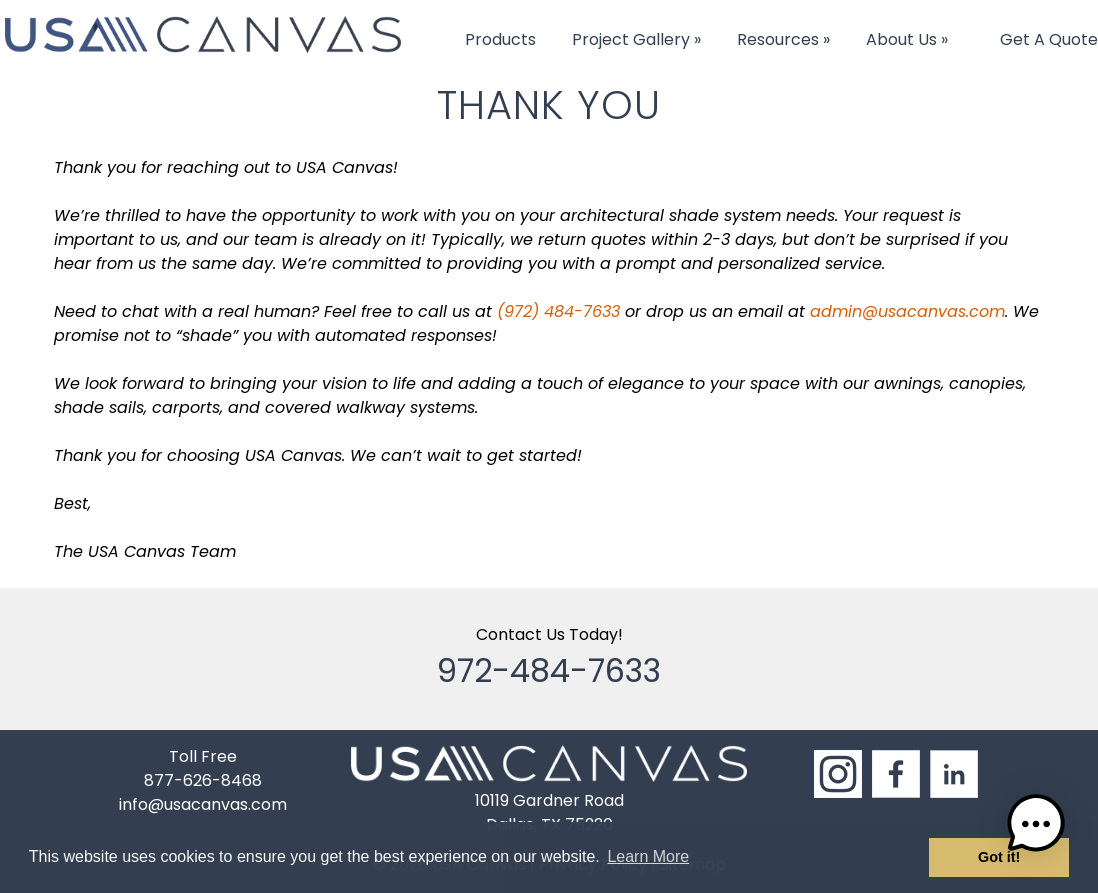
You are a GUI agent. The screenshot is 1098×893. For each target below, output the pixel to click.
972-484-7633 (549, 670)
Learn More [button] (648, 856)
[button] (1036, 827)
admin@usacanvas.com (907, 311)
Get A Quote (1049, 39)
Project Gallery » (636, 39)
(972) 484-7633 (558, 311)
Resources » (783, 39)
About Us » (907, 39)
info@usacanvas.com (203, 804)
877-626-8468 (203, 780)
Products (500, 39)
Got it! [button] (999, 857)
